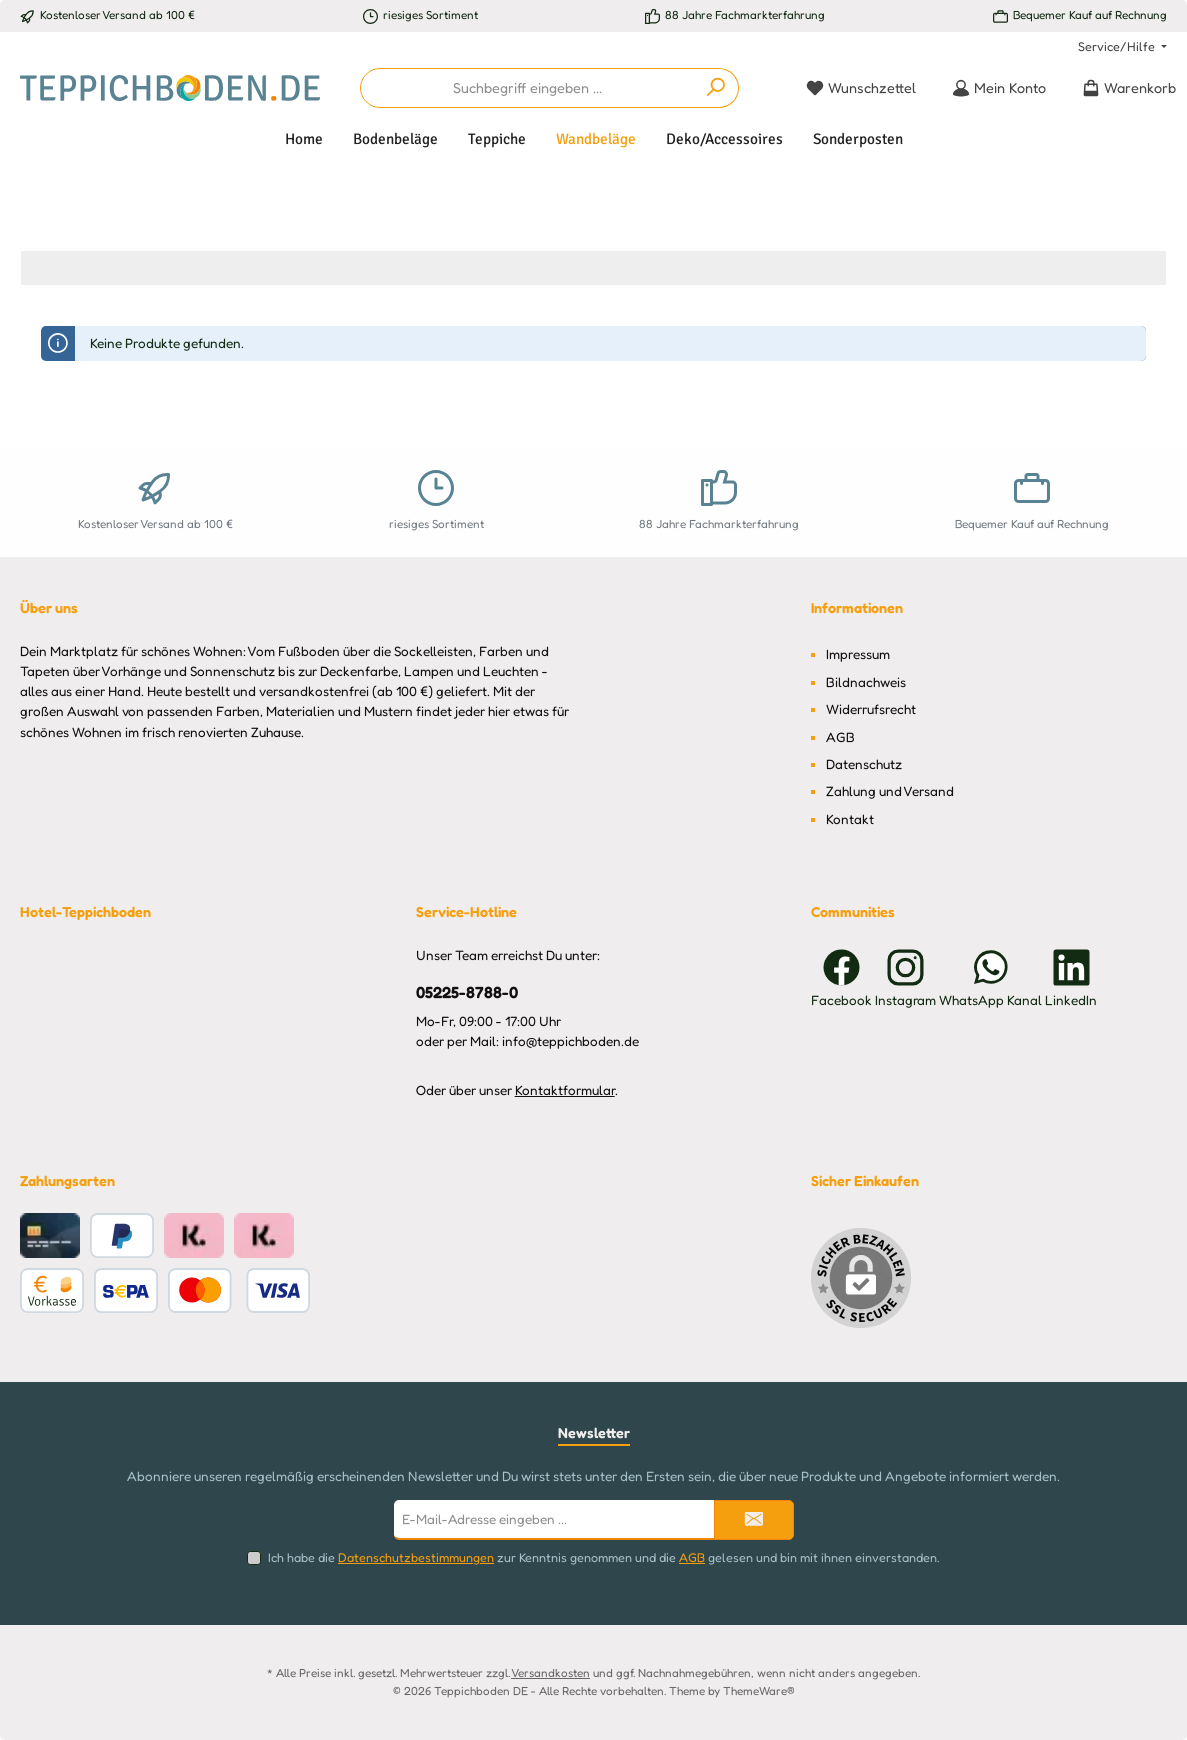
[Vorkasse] (52, 1290)
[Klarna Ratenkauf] (194, 1235)
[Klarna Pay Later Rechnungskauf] (264, 1235)
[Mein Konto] (999, 88)
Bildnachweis (866, 682)
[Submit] (754, 1520)
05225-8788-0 (467, 992)
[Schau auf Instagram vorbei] (905, 977)
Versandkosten (550, 1673)
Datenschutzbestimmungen (416, 1557)
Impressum (858, 654)
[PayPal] (122, 1235)
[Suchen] (716, 88)
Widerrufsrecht (871, 709)
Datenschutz (864, 764)
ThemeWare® (759, 1691)
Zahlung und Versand (890, 791)
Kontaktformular (565, 1090)
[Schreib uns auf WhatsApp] (990, 977)
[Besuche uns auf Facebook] (841, 977)
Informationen (857, 607)
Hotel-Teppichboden (85, 911)
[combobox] (527, 88)
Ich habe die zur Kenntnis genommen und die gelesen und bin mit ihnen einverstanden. (604, 1557)
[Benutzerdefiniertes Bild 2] (239, 1290)
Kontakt (850, 819)
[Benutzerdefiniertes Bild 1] (126, 1290)
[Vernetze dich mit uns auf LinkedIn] (1071, 977)
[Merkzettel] (861, 88)
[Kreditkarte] (50, 1235)
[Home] (304, 139)
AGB (840, 737)
